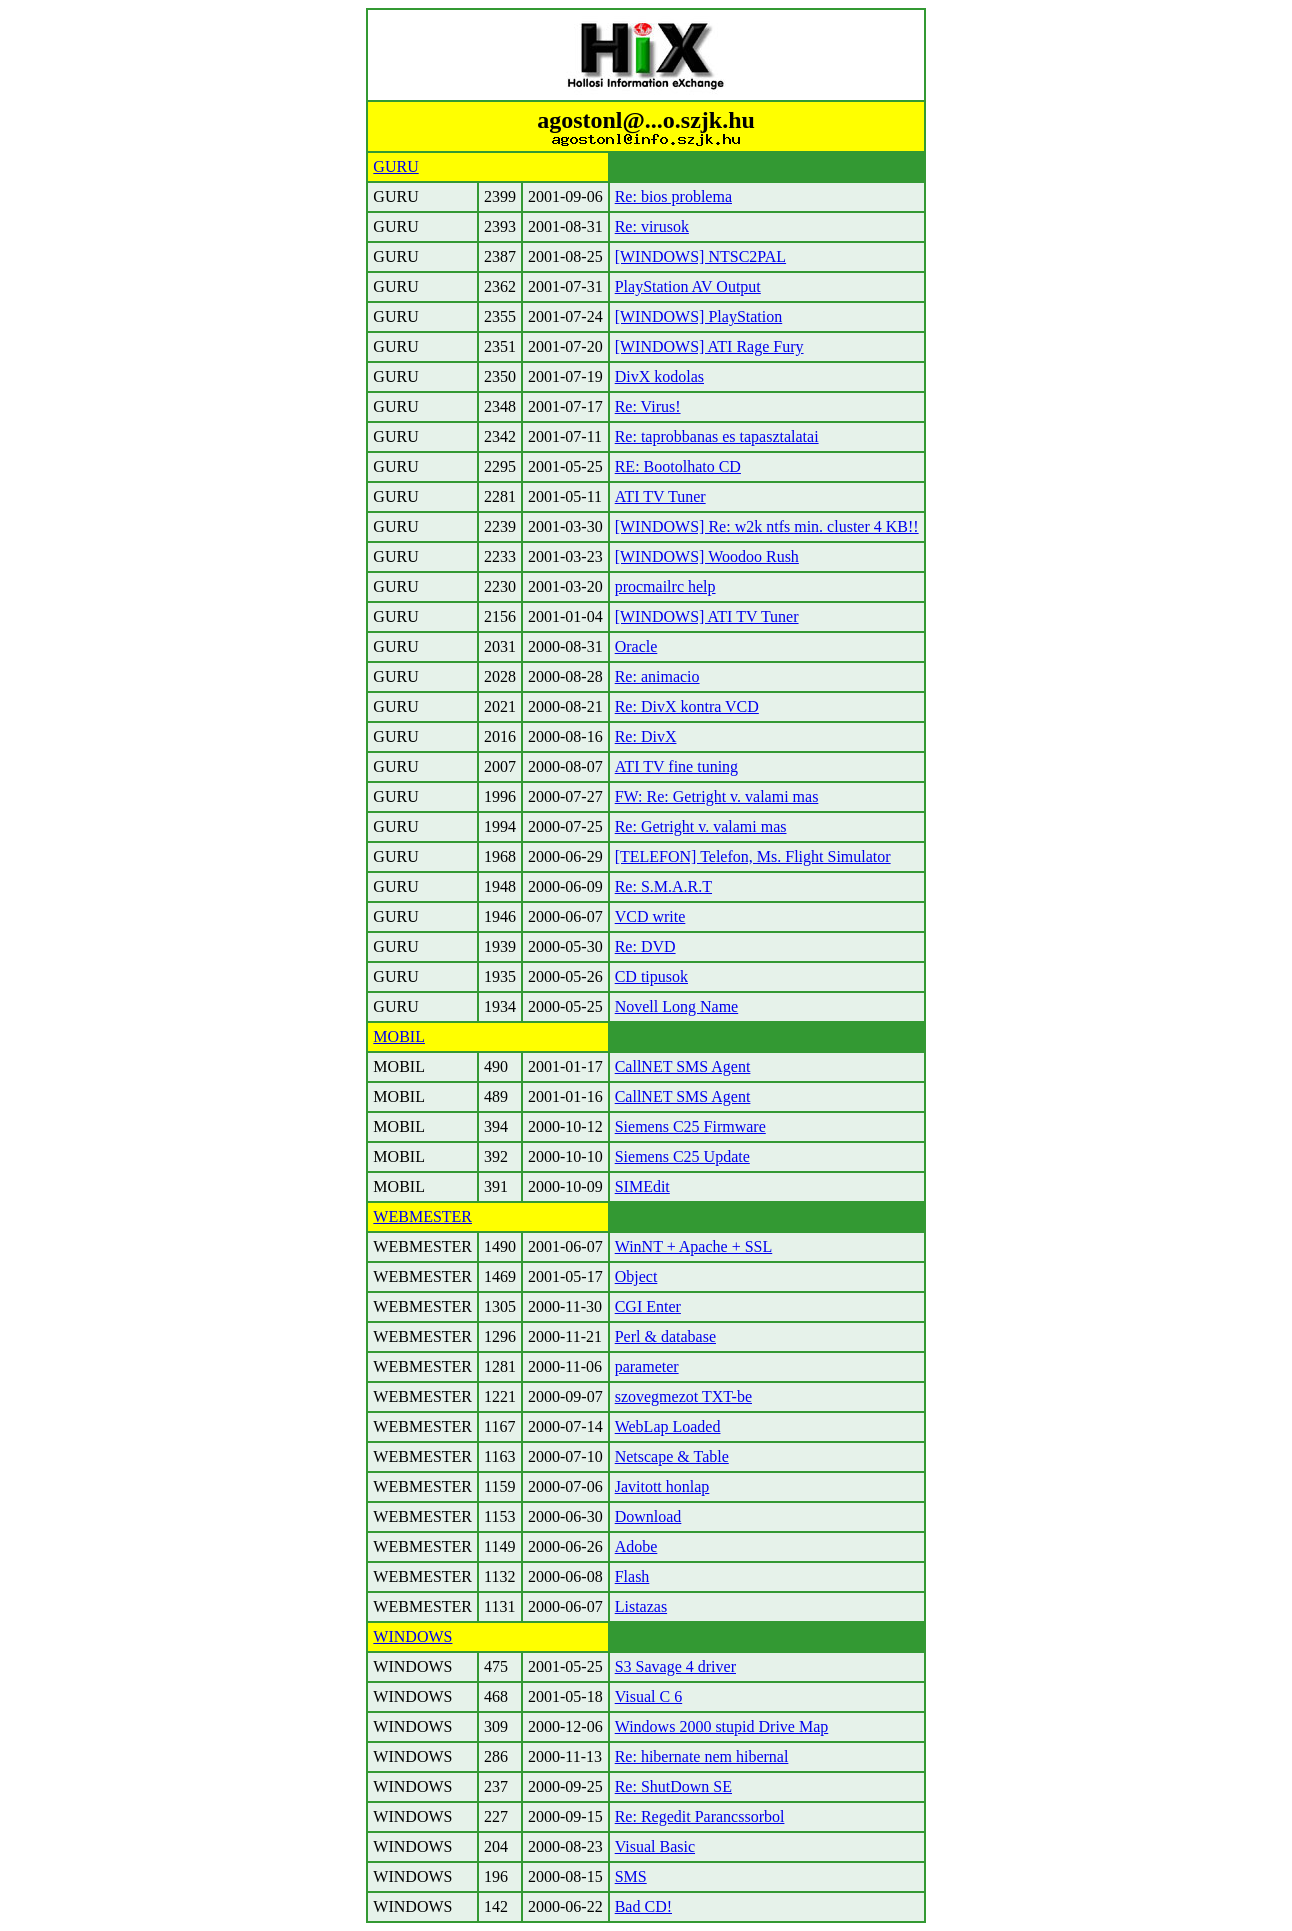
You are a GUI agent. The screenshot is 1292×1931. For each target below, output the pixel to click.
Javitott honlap (662, 1486)
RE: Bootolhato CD (678, 466)
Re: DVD (645, 946)
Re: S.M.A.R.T (663, 886)
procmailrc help (665, 586)
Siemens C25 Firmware (690, 1126)
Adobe (636, 1546)
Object (636, 1276)
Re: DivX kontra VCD (687, 706)
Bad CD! (643, 1906)
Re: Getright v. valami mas (701, 826)
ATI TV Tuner (660, 496)
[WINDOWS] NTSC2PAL (700, 256)
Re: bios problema (673, 196)
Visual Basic (655, 1846)
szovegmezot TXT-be (683, 1396)
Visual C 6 (648, 1696)
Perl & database (665, 1336)
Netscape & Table (672, 1456)
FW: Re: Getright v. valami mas (717, 796)
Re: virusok (652, 226)
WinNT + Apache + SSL (694, 1246)
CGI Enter (648, 1306)
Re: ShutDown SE (673, 1786)
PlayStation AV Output (688, 286)
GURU (395, 166)
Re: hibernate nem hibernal (702, 1756)
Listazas (641, 1606)
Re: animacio (657, 676)
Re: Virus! (648, 406)
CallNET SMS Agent (683, 1066)
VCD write (650, 916)
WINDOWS (412, 1636)
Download (648, 1516)
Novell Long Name (677, 1006)
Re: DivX (646, 736)
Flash (632, 1576)
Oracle (636, 646)
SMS (631, 1876)
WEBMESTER (422, 1216)
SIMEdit (642, 1186)
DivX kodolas (659, 376)
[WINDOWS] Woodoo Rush (707, 556)
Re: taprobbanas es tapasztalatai (717, 436)
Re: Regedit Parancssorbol (700, 1816)
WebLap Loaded (668, 1426)
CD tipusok (651, 976)
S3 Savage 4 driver (675, 1666)
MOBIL (399, 1036)
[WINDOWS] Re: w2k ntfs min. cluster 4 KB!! (767, 526)
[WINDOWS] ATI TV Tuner (707, 616)
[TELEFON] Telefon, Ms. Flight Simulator (753, 856)
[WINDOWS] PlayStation (699, 316)
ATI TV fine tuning (676, 766)
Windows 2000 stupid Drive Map (722, 1726)
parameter (647, 1366)
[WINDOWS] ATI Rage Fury (709, 346)
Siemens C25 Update (682, 1156)
